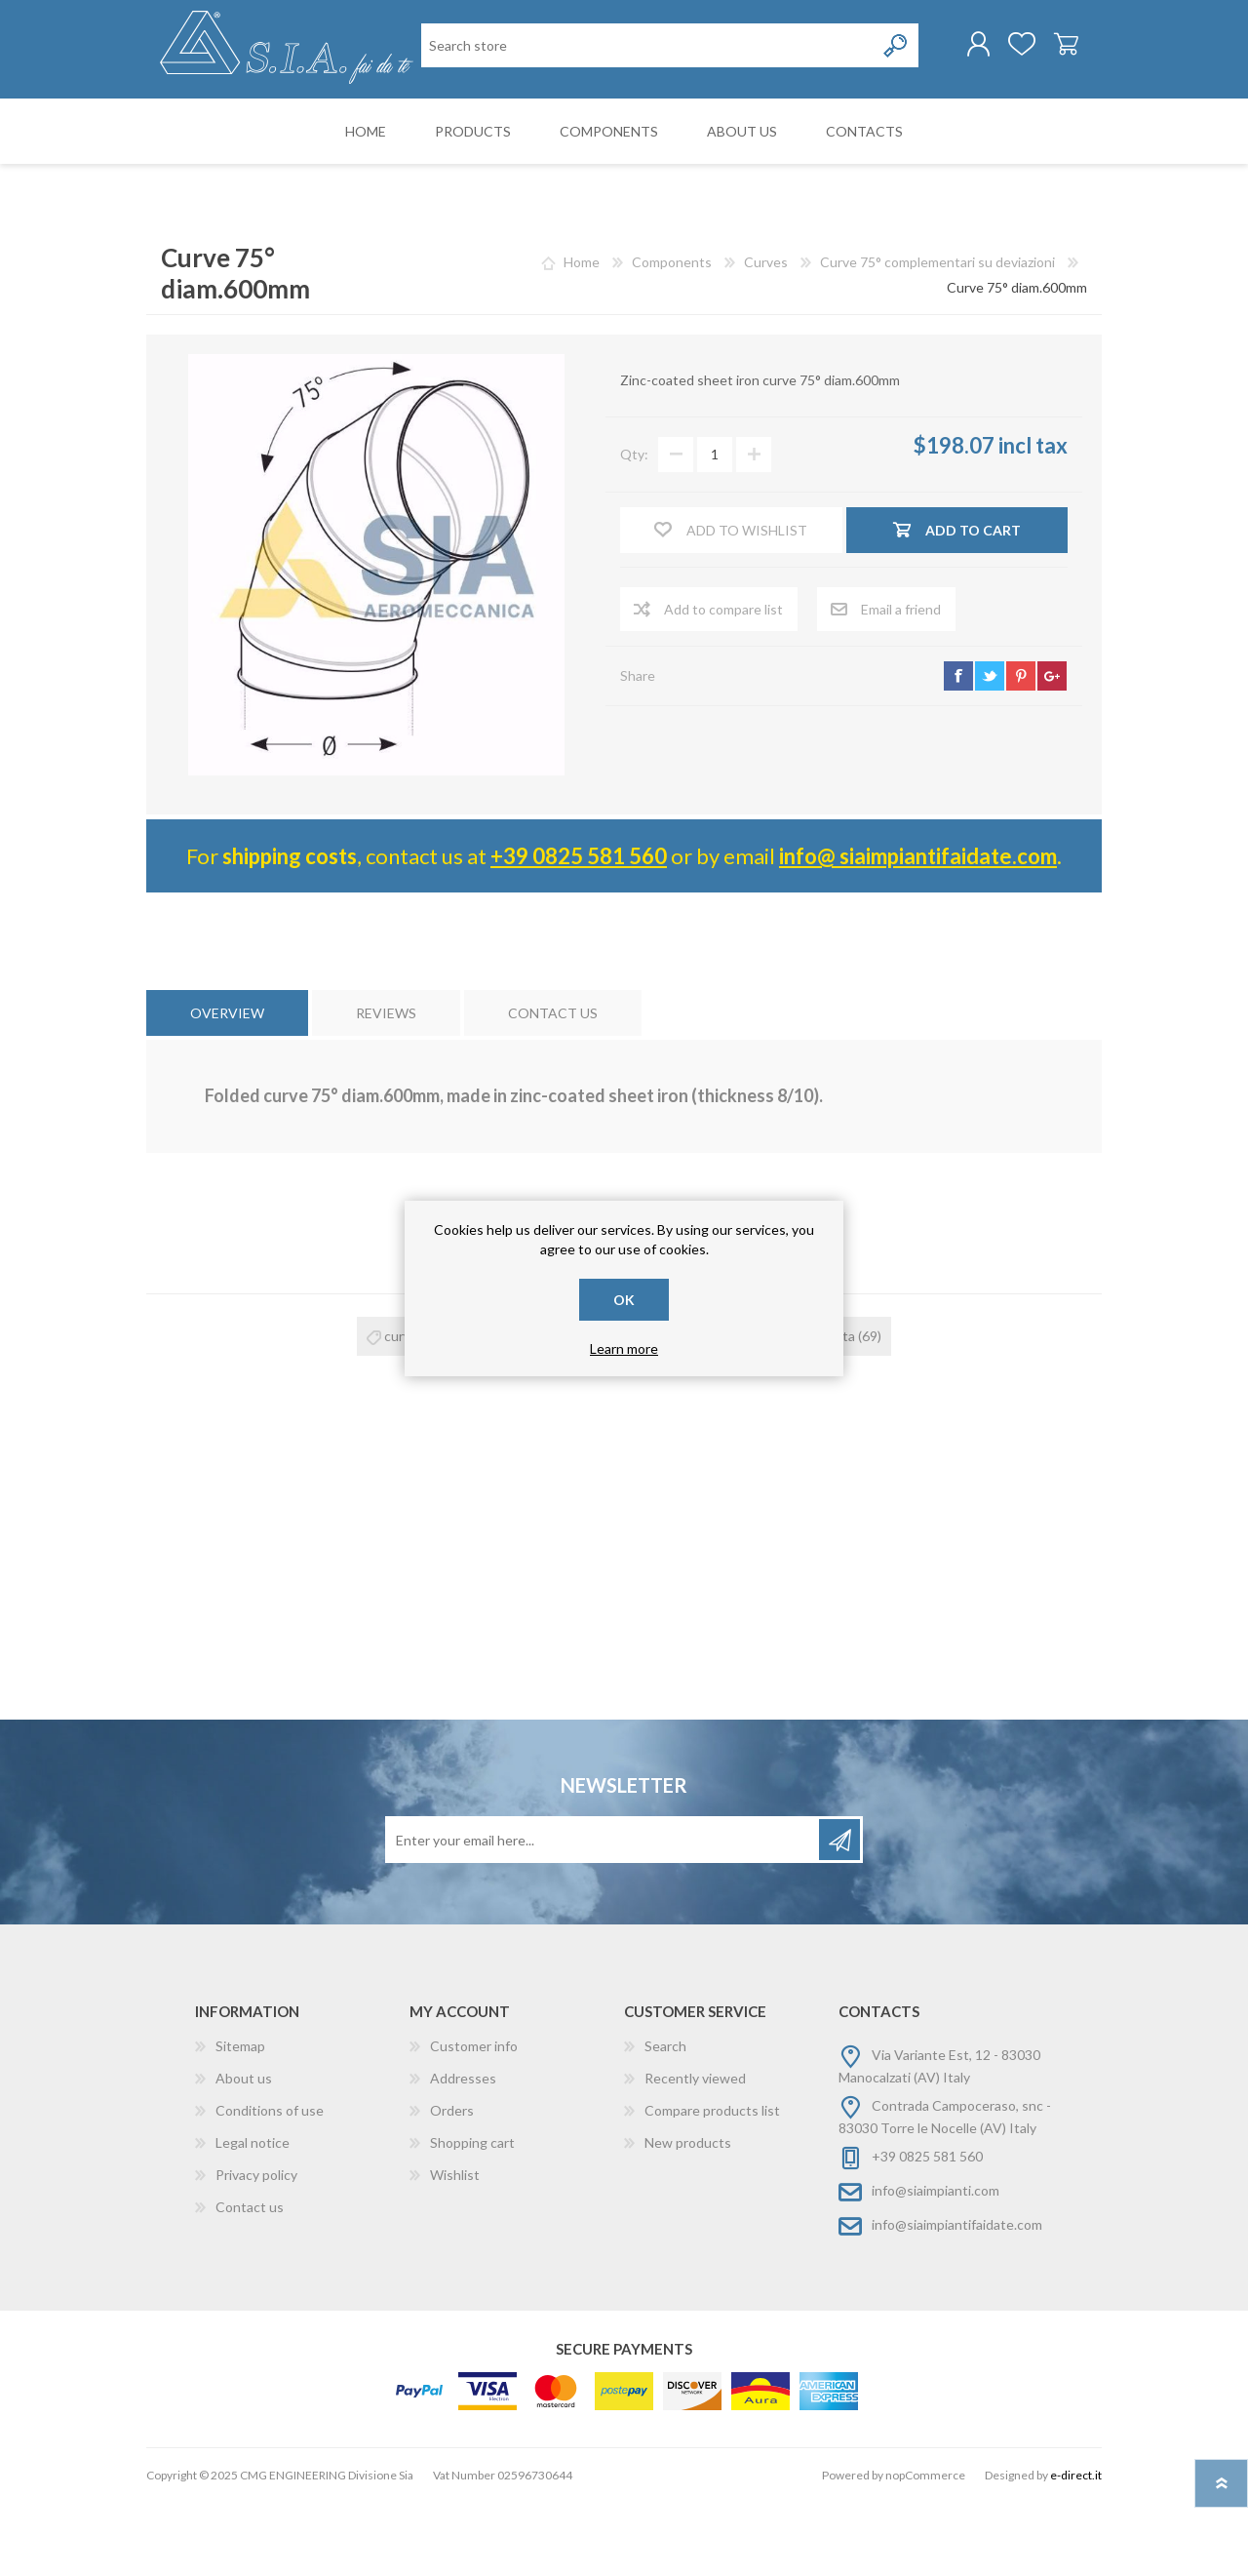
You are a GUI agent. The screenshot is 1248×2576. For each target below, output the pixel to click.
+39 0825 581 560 (578, 929)
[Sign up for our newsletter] (603, 1913)
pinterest (1020, 749)
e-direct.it (1076, 2549)
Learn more (624, 1348)
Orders (452, 2184)
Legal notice (252, 2216)
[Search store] (522, 125)
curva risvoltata (808, 1410)
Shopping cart (1055, 47)
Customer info (474, 2120)
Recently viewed (695, 2152)
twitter (989, 749)
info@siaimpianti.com (935, 2264)
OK (624, 1299)
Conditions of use (269, 2184)
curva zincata (652, 1410)
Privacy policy (256, 2248)
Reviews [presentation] (386, 1087)
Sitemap (240, 2120)
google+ (1052, 749)
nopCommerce (925, 2549)
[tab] (227, 1087)
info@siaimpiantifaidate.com (957, 2298)
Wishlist (455, 2248)
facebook (958, 749)
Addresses (463, 2152)
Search (665, 2120)
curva (400, 1410)
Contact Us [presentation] (553, 1087)
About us (243, 2152)
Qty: (634, 528)
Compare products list (712, 2184)
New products (687, 2216)
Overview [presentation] (227, 1087)
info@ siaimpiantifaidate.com (918, 929)
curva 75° (515, 1410)
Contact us (249, 2281)
